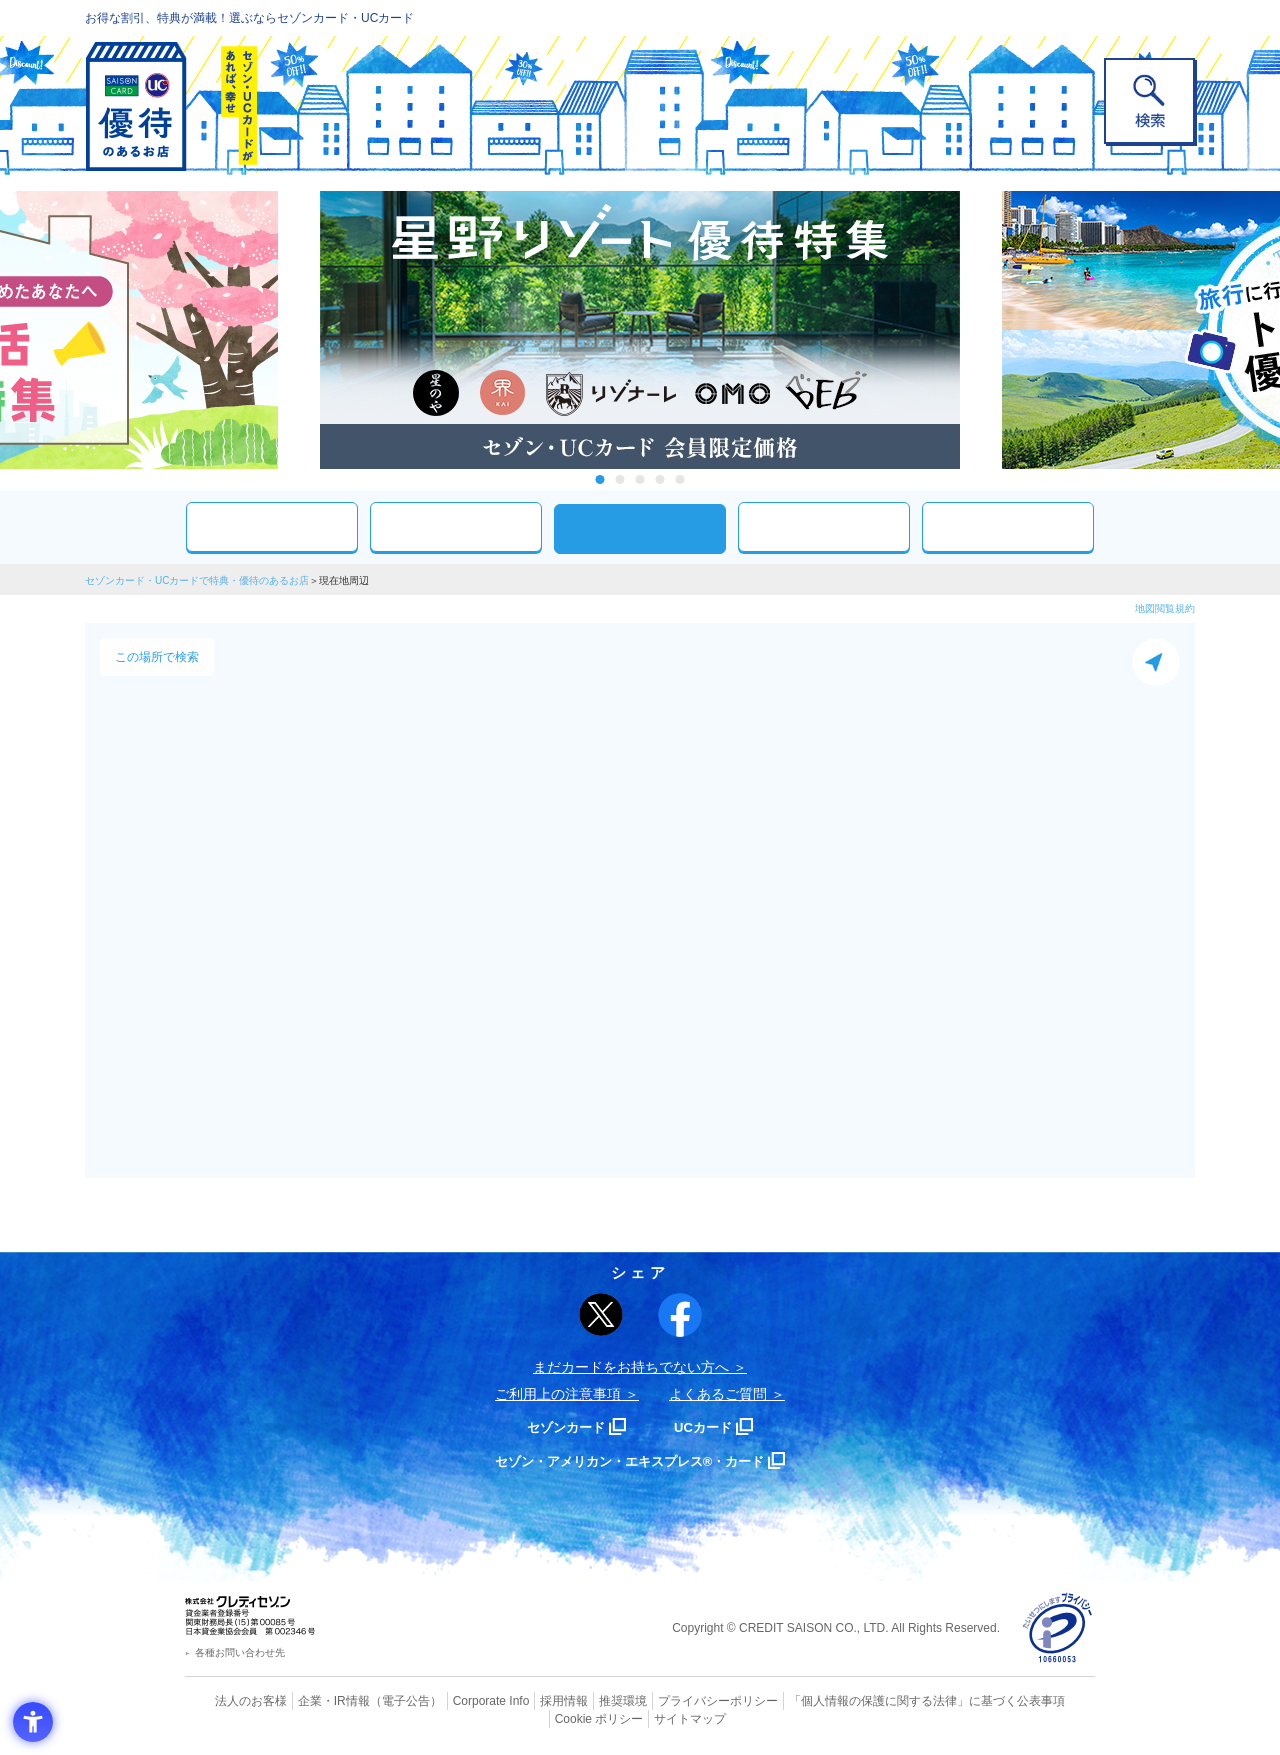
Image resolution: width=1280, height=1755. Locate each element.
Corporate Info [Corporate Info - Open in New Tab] (456, 1700)
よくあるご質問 (718, 1394)
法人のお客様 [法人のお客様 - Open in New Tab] (234, 1700)
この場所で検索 (157, 657)
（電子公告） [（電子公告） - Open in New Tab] (377, 1700)
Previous (300, 330)
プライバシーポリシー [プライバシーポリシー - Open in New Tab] (668, 1700)
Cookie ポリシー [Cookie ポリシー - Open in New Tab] (1038, 1700)
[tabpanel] (640, 330)
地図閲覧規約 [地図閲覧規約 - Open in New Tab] (1165, 608)
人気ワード (824, 526)
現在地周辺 (640, 528)
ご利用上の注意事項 (558, 1394)
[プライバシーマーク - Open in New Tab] (1057, 1628)
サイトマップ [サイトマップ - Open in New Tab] (641, 1716)
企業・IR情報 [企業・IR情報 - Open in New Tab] (311, 1700)
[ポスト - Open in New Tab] (601, 1315)
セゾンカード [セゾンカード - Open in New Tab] (559, 1426)
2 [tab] (620, 479)
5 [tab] (680, 479)
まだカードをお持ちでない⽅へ (631, 1367)
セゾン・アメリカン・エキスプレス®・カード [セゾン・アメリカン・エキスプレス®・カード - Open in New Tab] (630, 1460)
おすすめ (272, 526)
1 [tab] (600, 479)
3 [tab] (640, 479)
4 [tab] (660, 479)
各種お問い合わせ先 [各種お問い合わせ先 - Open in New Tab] (240, 1652)
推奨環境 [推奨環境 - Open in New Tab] (580, 1700)
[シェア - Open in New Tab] (680, 1315)
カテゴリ (456, 526)
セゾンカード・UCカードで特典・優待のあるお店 (197, 580)
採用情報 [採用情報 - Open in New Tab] (525, 1700)
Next (980, 330)
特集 (1008, 526)
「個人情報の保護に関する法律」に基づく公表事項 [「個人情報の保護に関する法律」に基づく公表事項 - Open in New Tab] (860, 1700)
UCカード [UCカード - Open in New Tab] (711, 1426)
